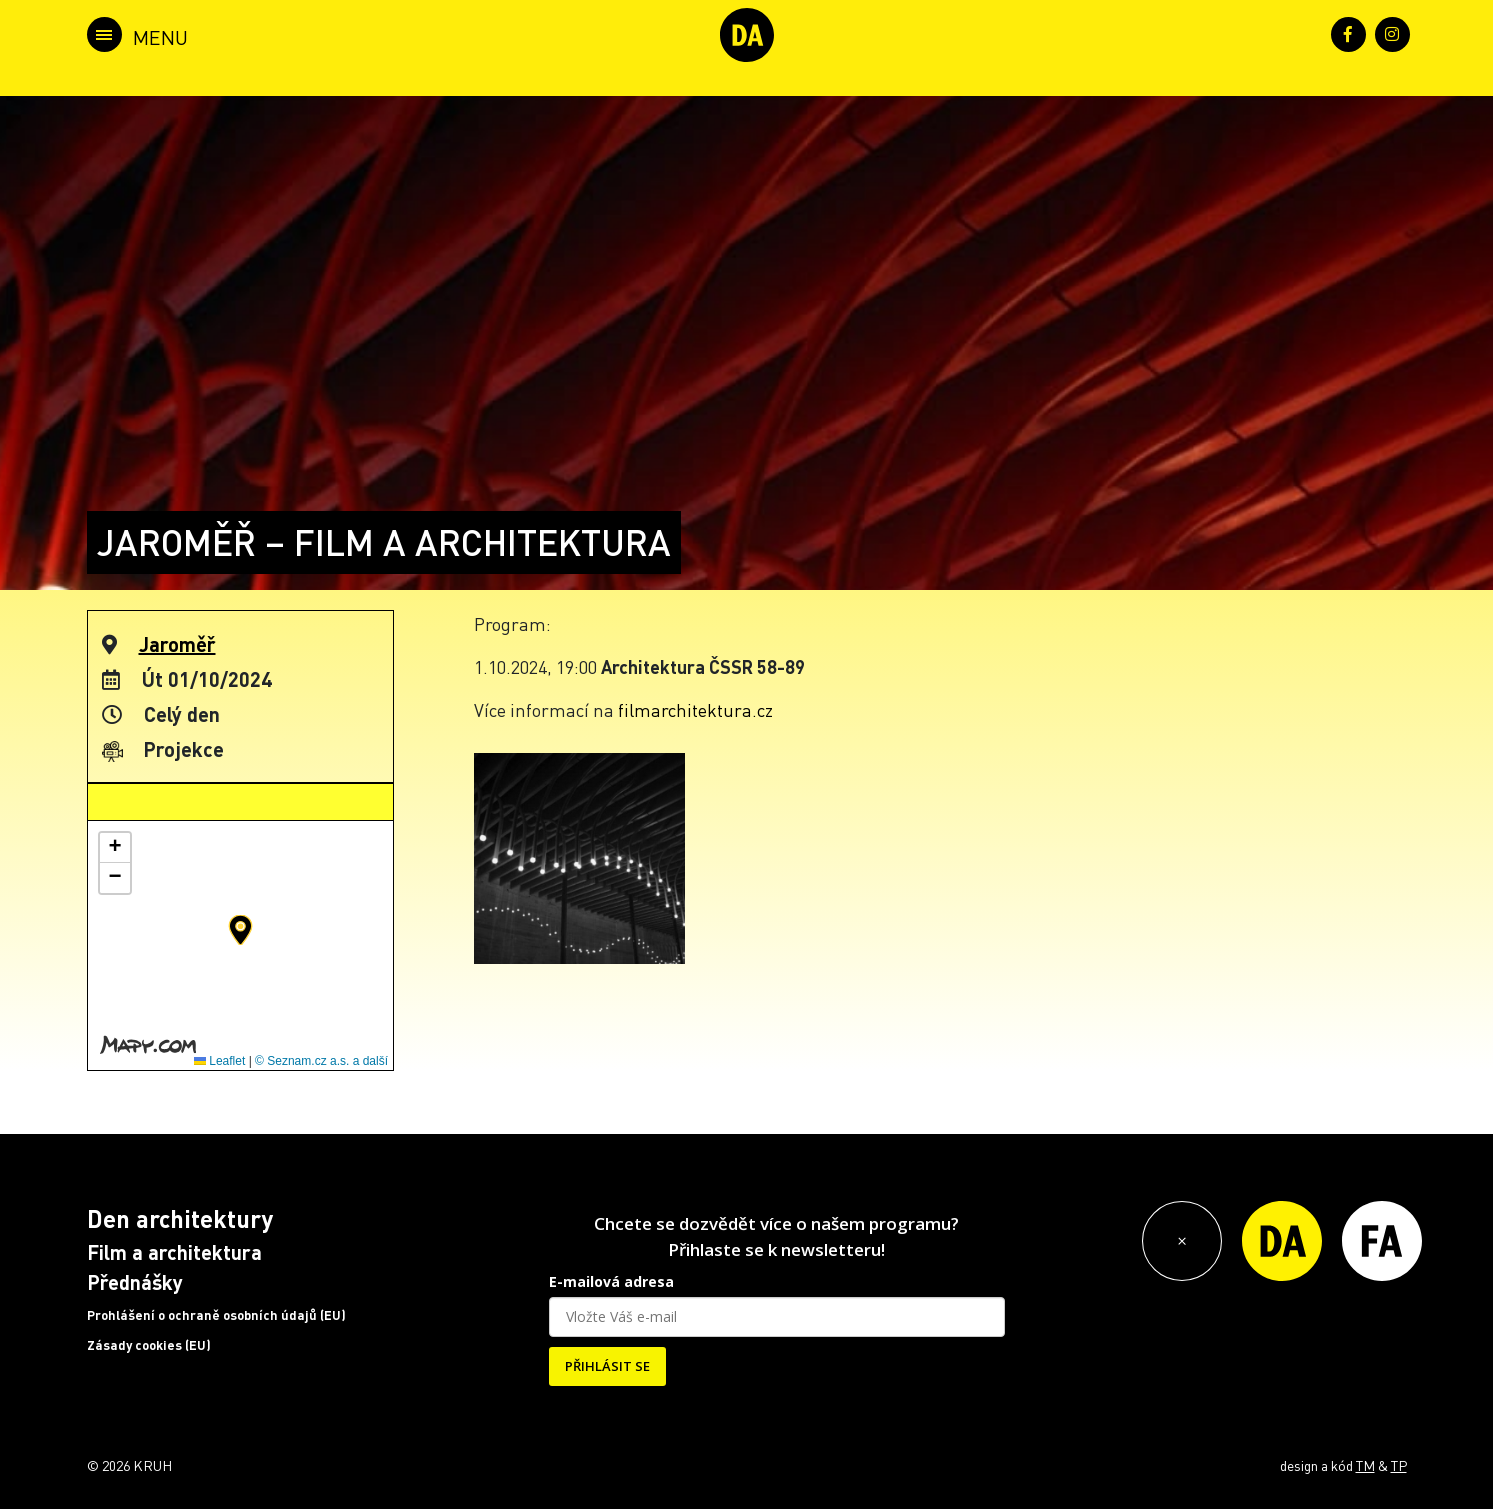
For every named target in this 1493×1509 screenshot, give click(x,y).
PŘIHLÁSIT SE (607, 1366)
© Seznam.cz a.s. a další (321, 1061)
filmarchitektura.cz (695, 709)
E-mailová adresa (611, 1281)
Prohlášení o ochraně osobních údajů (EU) (216, 1315)
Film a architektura (174, 1252)
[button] (240, 930)
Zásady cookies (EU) (149, 1345)
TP (1399, 1465)
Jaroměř (177, 644)
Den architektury (180, 1218)
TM (1365, 1465)
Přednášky (135, 1282)
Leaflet (219, 1061)
